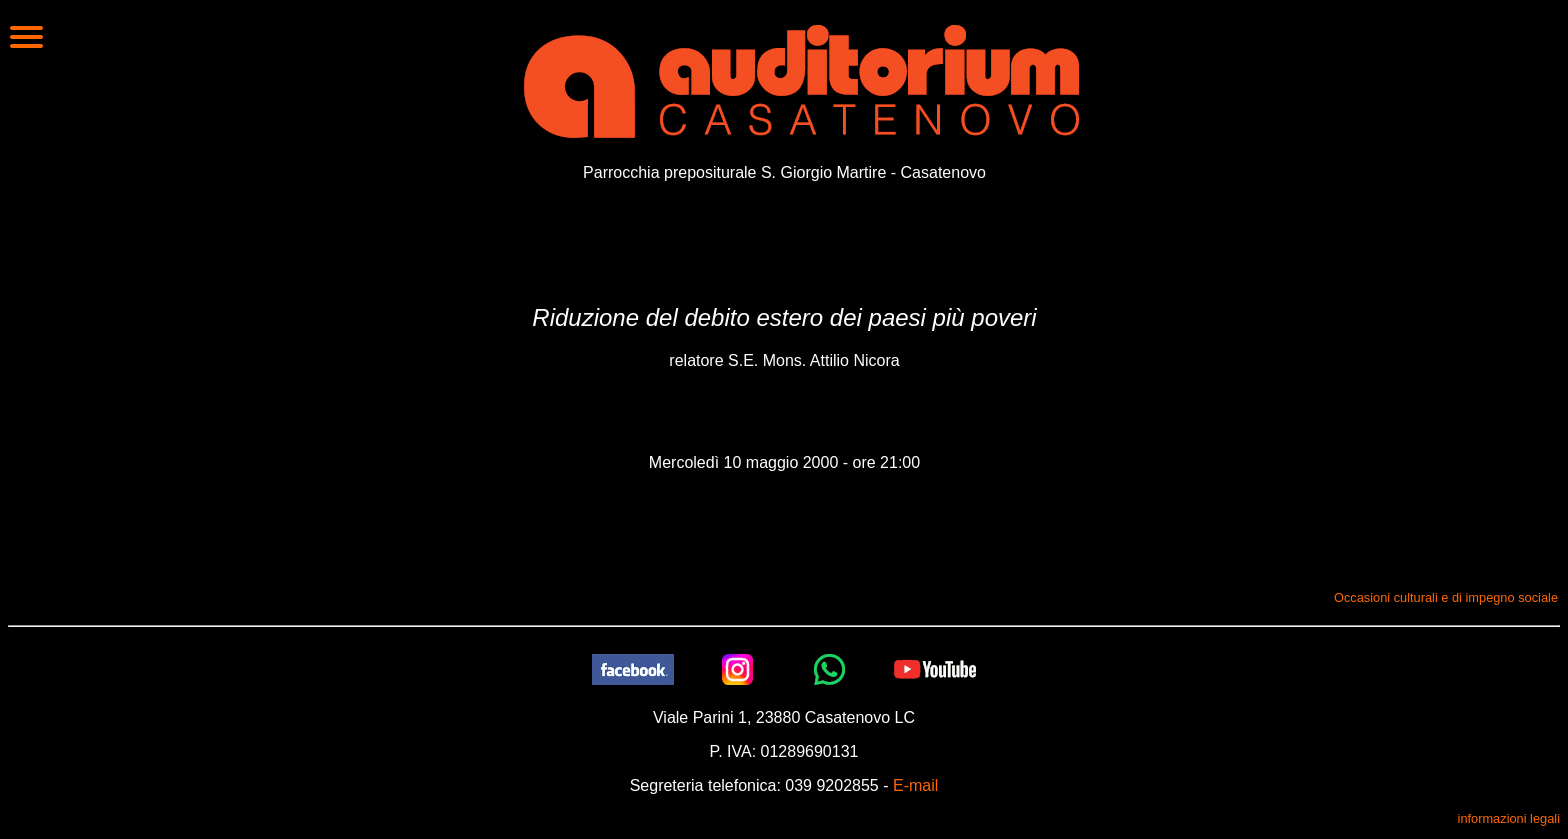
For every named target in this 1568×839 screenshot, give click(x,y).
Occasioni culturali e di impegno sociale (1446, 597)
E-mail (915, 785)
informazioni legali (1509, 818)
